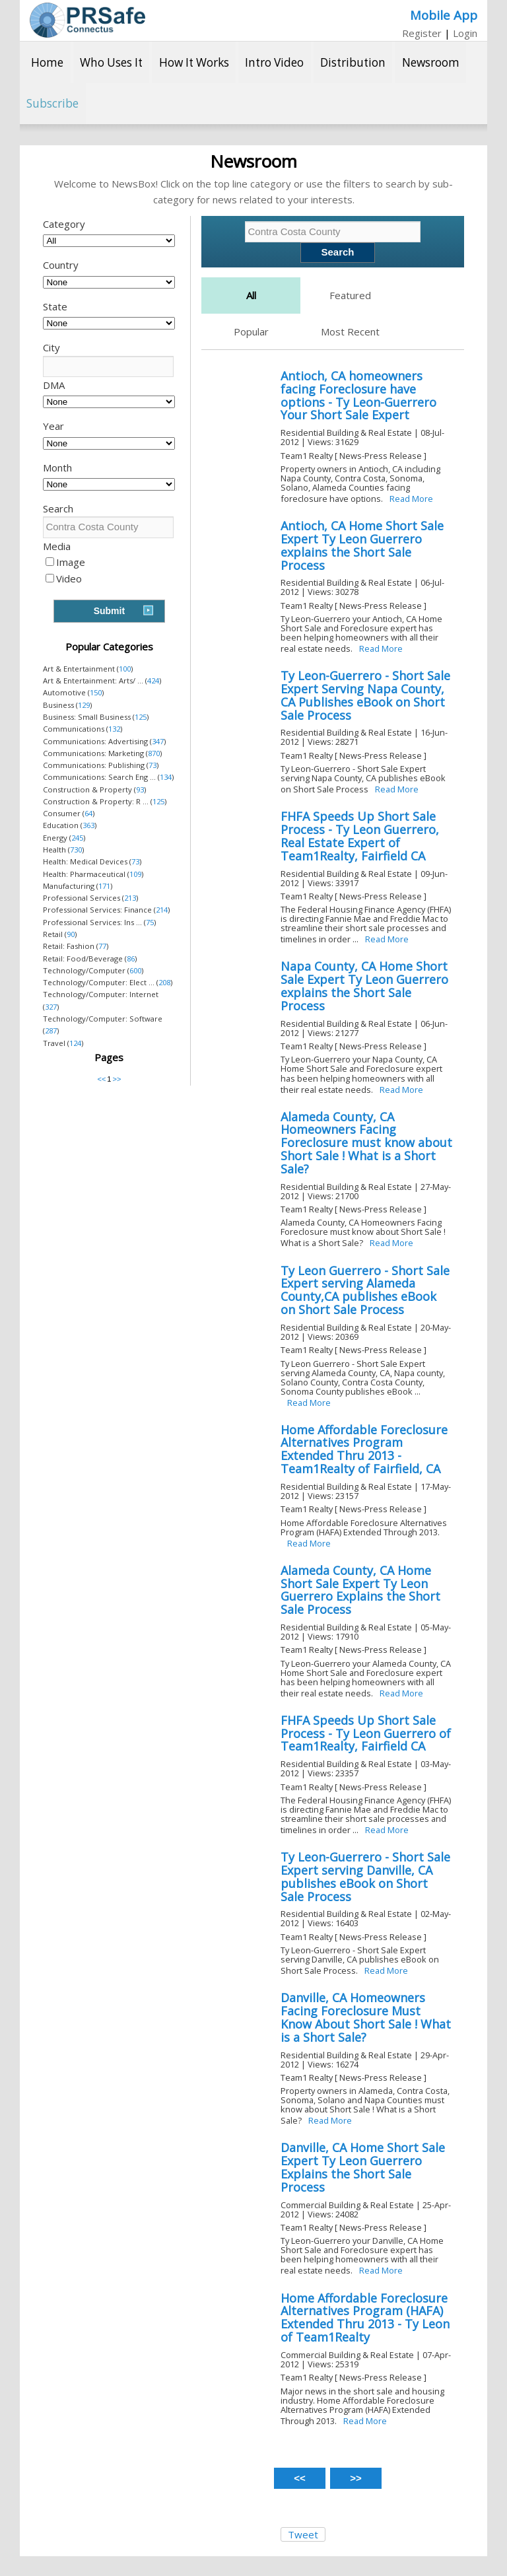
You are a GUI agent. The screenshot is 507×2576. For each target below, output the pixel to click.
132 (114, 729)
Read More (411, 499)
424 (153, 680)
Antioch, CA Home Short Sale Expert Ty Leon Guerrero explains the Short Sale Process (362, 545)
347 (158, 741)
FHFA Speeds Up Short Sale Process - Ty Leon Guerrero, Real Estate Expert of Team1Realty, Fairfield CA (360, 835)
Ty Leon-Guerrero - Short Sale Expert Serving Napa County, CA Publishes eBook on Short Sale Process (365, 695)
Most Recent (350, 331)
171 (104, 886)
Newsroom (430, 62)
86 (131, 958)
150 (96, 692)
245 (77, 838)
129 (84, 705)
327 (51, 1007)
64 (88, 813)
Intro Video (274, 62)
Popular (251, 331)
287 (51, 1030)
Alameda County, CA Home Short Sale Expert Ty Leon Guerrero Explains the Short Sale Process (360, 1589)
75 (150, 922)
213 (130, 898)
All (251, 295)
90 (71, 934)
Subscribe (52, 103)
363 (88, 825)
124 (75, 1043)
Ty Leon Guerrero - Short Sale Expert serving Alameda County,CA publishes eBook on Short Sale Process (365, 1290)
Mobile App (443, 15)
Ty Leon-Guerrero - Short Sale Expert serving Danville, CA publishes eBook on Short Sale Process (365, 1876)
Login (465, 33)
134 (166, 777)
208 (164, 982)
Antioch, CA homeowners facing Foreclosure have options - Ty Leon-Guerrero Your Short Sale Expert (358, 395)
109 (135, 874)
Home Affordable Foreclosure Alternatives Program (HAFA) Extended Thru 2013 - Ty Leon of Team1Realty (365, 2317)
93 (140, 789)
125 (141, 717)
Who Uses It (111, 62)
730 (76, 849)
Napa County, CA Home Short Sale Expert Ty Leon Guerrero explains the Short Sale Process (364, 985)
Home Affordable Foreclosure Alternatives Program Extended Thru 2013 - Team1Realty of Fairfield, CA (364, 1449)
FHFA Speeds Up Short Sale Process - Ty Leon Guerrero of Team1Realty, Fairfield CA (366, 1733)
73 (152, 765)
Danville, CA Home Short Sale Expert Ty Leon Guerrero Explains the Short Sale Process (363, 2167)
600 (135, 970)
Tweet (303, 2534)
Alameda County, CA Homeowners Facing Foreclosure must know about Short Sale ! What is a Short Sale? (366, 1143)
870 (154, 753)
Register (422, 33)
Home (47, 62)
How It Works (194, 62)
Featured (350, 295)
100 (125, 669)
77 (102, 946)
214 (162, 910)
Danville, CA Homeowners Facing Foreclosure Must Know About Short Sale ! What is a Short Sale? (366, 2017)
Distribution (353, 62)
